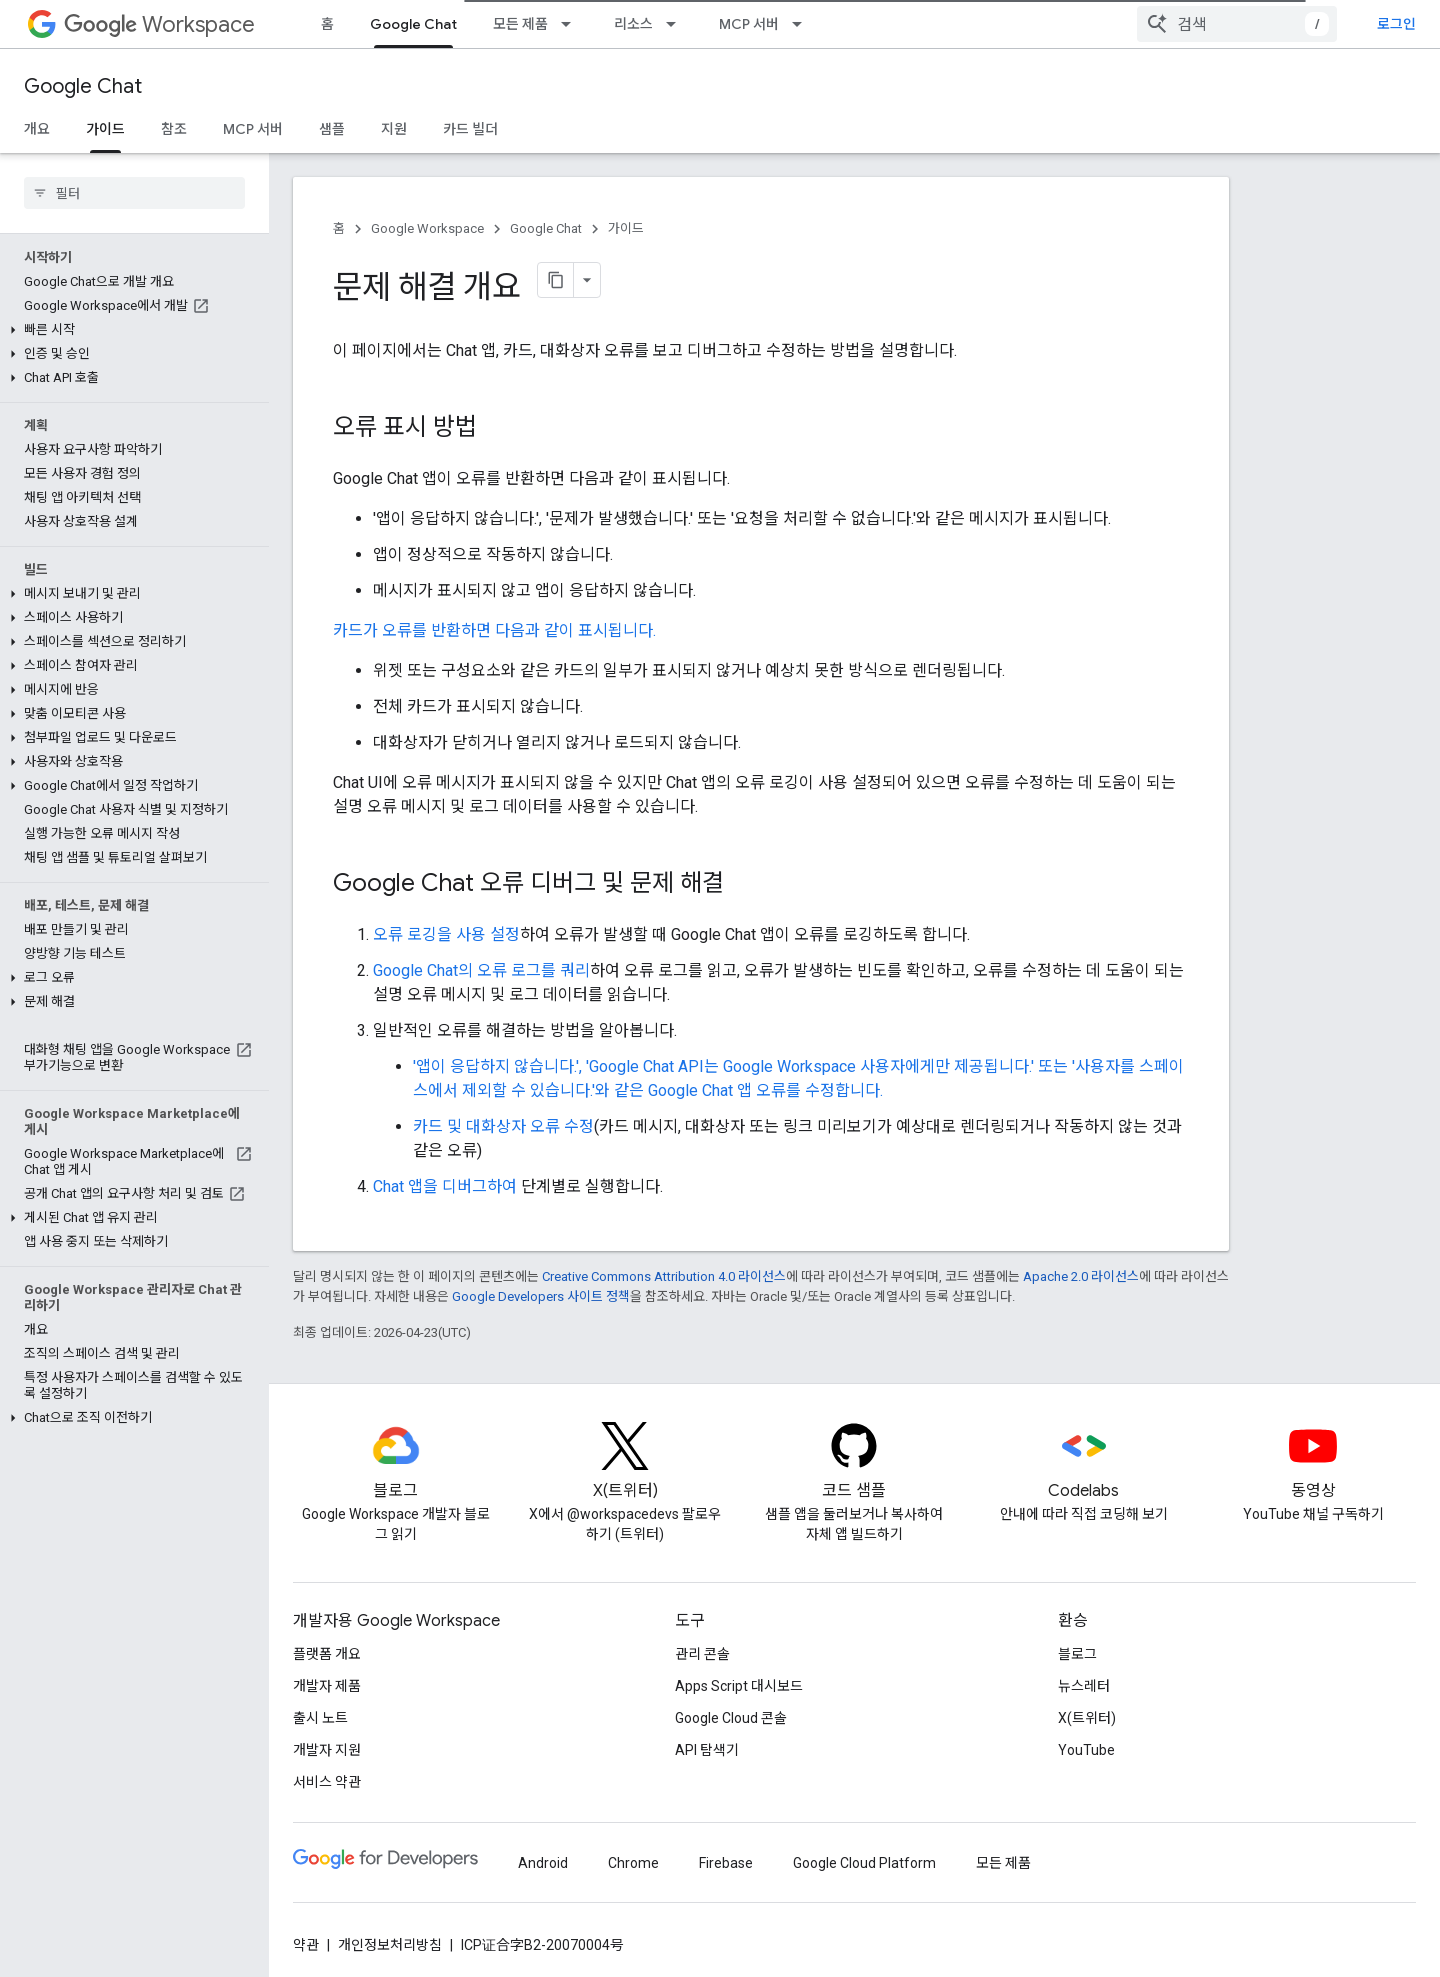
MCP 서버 (749, 24)
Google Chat (83, 86)
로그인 (1396, 24)
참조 (174, 129)
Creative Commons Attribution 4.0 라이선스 (664, 1276)
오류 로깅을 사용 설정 (446, 934)
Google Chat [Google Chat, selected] (413, 24)
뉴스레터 (1084, 1686)
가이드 (626, 228)
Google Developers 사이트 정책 (541, 1296)
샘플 (332, 129)
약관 (306, 1945)
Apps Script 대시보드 (739, 1686)
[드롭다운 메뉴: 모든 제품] (572, 24)
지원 (394, 129)
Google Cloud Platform (864, 1863)
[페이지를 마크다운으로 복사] (556, 280)
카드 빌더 (470, 129)
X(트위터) (1087, 1718)
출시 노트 (320, 1718)
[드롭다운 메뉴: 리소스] (677, 24)
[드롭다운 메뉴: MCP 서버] (803, 24)
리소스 (633, 24)
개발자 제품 (327, 1686)
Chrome (633, 1863)
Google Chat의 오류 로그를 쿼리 (481, 970)
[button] (130, 330)
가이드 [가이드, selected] (105, 129)
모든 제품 (520, 24)
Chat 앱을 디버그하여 (445, 1186)
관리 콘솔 (702, 1654)
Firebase (726, 1863)
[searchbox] (134, 193)
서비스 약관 (327, 1782)
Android (543, 1863)
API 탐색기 (707, 1750)
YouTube (1086, 1750)
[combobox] (1237, 24)
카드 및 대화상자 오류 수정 (503, 1126)
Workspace (159, 24)
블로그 (1077, 1654)
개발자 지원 (327, 1750)
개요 (37, 129)
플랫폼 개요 (327, 1654)
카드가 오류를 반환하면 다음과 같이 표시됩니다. (494, 630)
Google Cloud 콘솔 (731, 1718)
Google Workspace (427, 228)
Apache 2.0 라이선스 (1081, 1276)
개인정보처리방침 (390, 1945)
